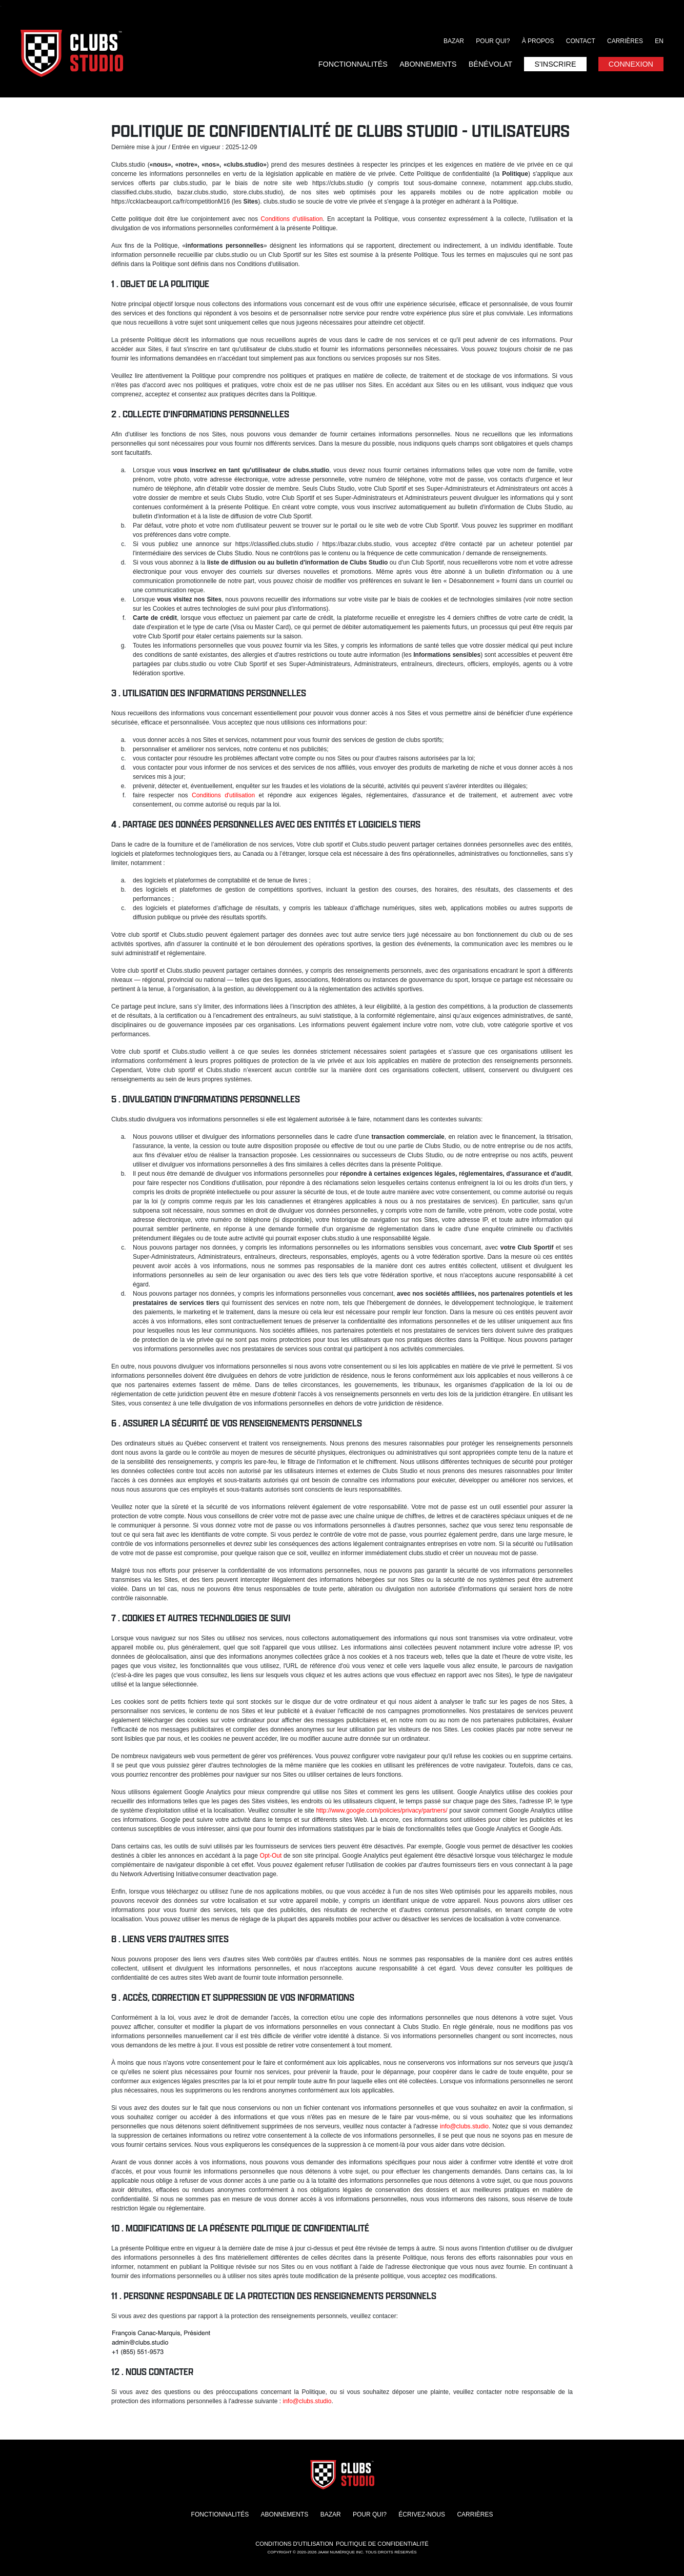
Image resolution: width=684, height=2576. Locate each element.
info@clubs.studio (464, 2126)
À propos (538, 41)
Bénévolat (490, 64)
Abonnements (427, 64)
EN (659, 41)
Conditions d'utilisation (291, 219)
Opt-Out (271, 1855)
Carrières (625, 41)
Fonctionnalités (353, 64)
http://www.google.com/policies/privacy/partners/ (381, 1810)
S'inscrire (555, 64)
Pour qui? (493, 41)
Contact (580, 41)
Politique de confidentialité (382, 2544)
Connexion (631, 64)
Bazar (454, 41)
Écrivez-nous (421, 2514)
